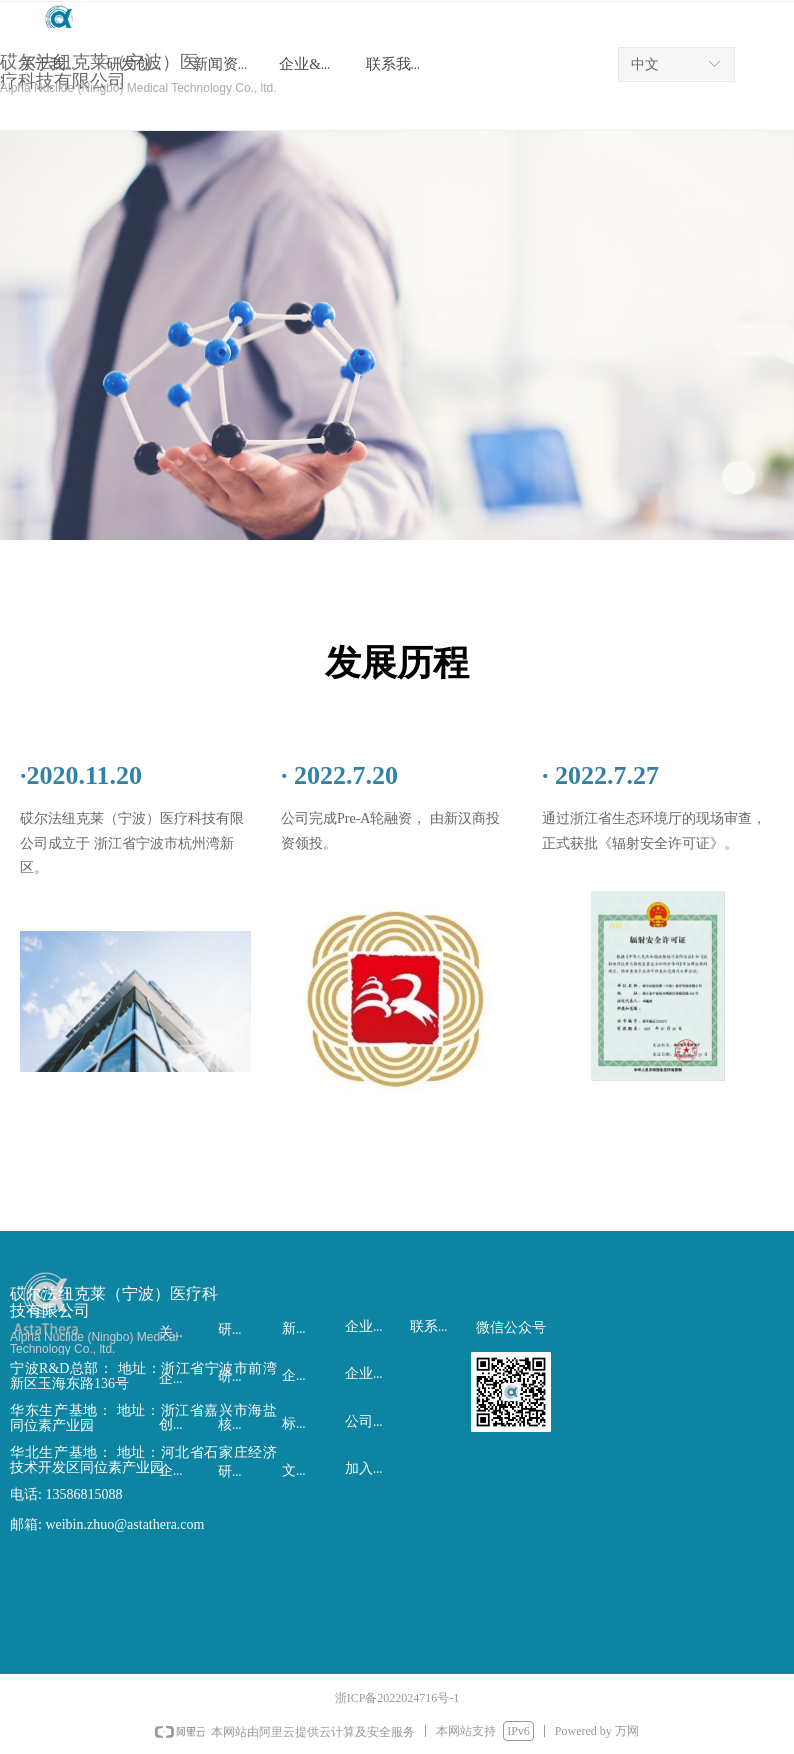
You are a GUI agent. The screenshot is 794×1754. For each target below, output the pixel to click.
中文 (645, 64)
